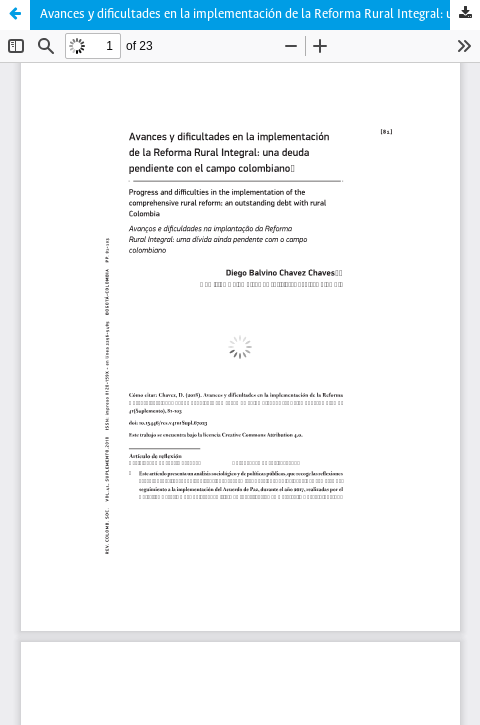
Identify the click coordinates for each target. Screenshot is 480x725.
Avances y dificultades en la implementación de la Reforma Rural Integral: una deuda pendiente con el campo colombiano (260, 14)
